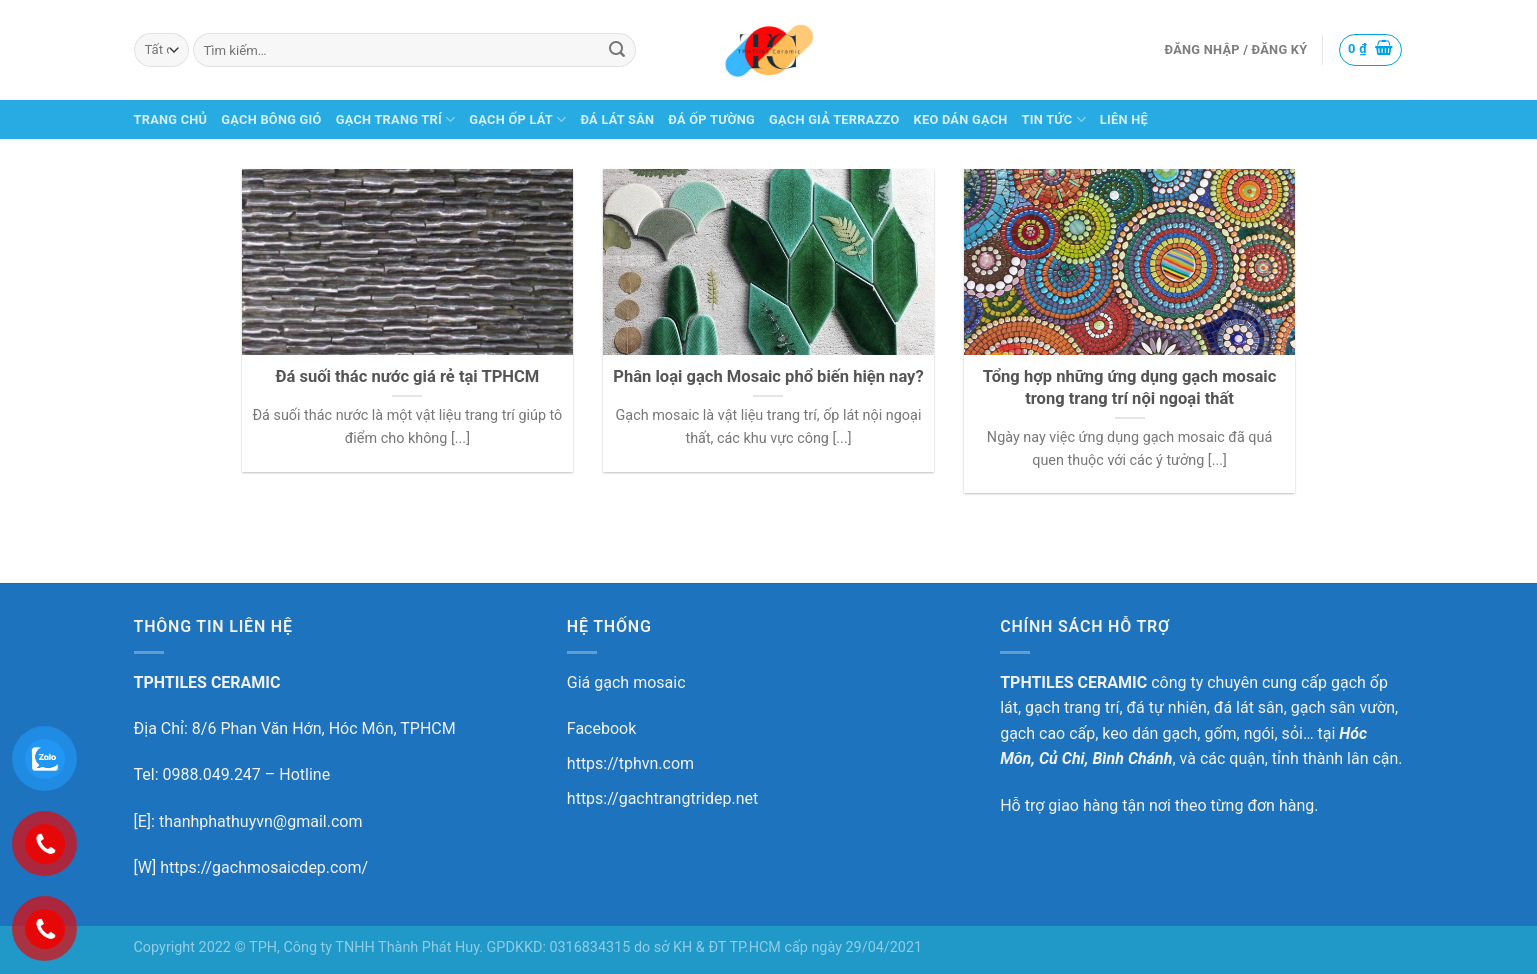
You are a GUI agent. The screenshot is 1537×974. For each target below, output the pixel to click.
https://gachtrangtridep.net (662, 798)
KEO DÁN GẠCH (961, 119)
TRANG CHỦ (171, 119)
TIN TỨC (1054, 119)
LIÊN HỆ (1124, 119)
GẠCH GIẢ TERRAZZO (834, 119)
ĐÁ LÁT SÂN (617, 119)
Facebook (601, 728)
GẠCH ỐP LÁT (517, 119)
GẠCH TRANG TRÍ (396, 119)
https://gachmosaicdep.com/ (264, 867)
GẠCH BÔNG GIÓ (271, 119)
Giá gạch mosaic (626, 682)
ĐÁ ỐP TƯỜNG (711, 119)
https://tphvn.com (630, 763)
